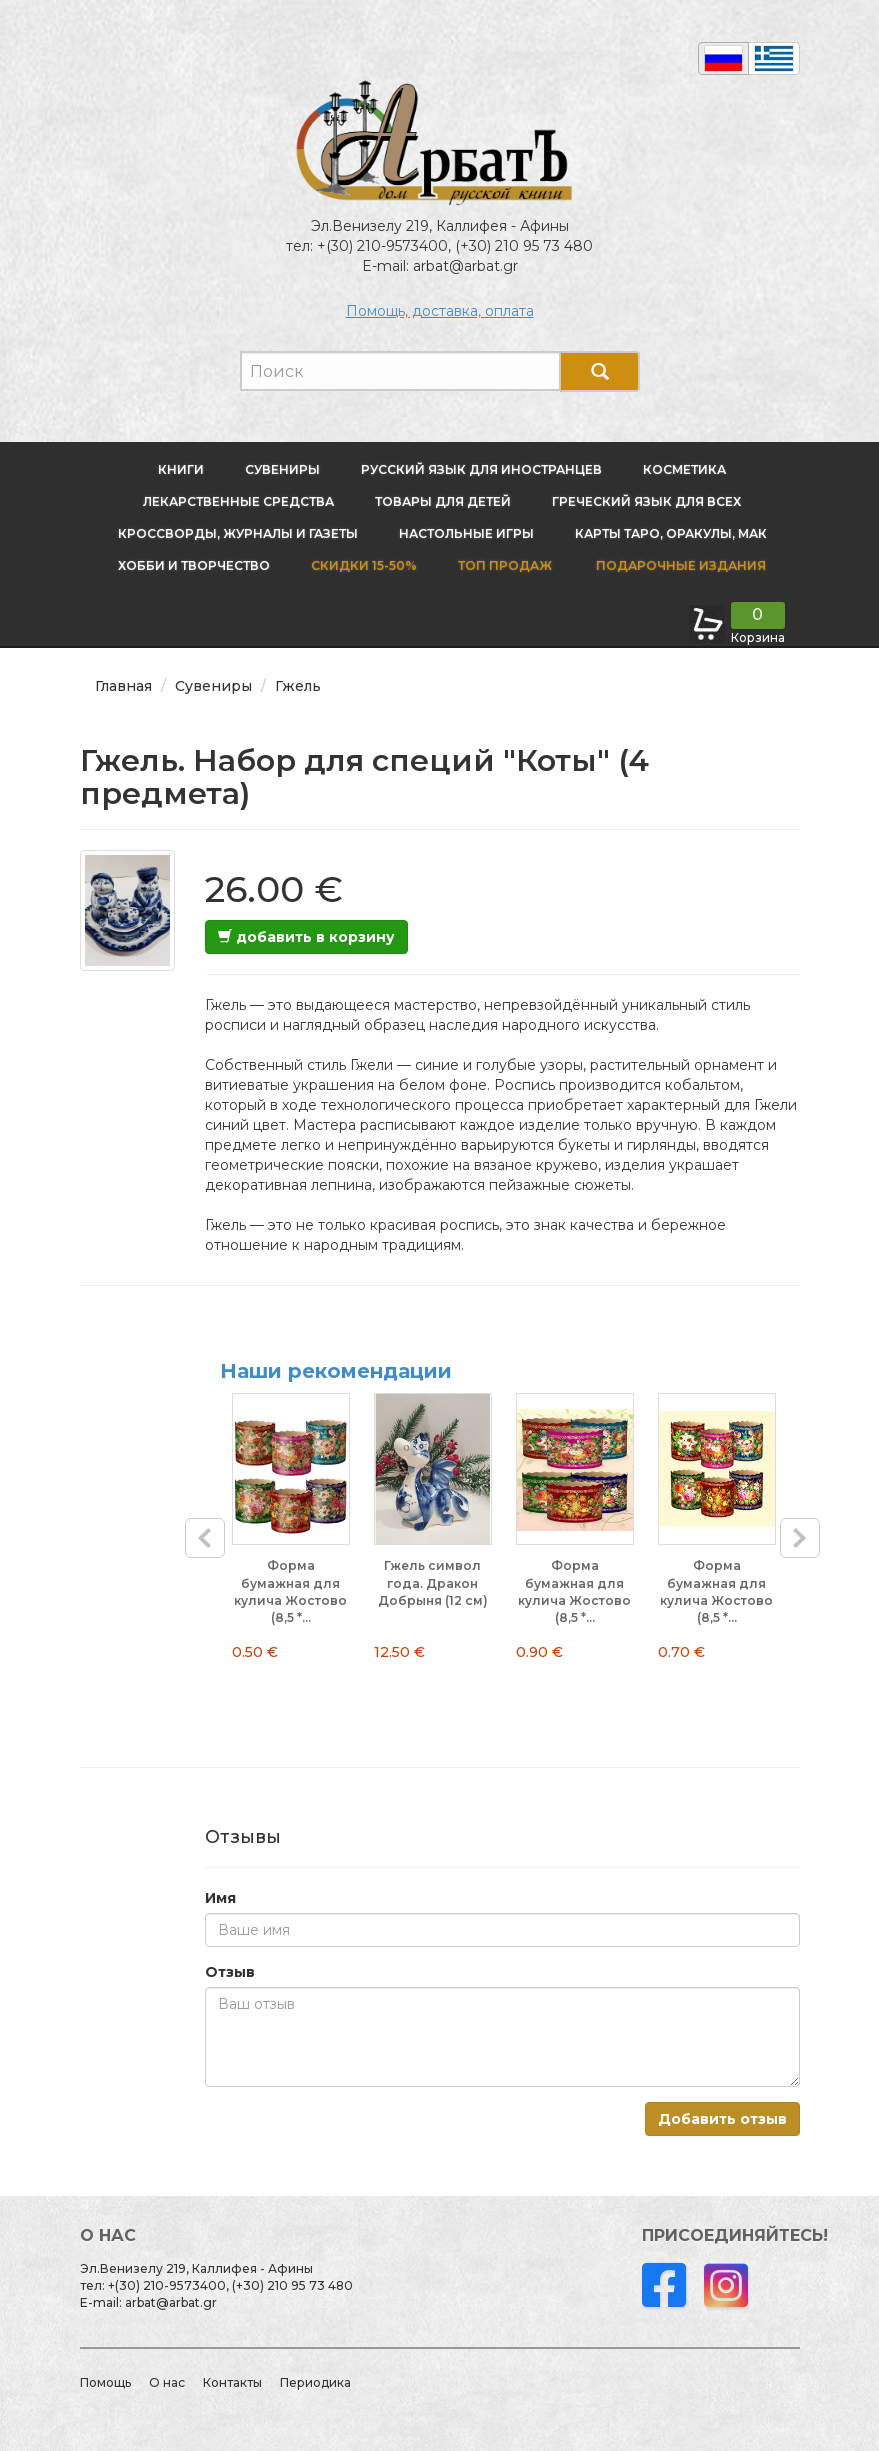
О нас (167, 2382)
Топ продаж (505, 565)
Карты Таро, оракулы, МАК (671, 533)
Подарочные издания (679, 565)
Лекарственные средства (238, 501)
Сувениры (282, 469)
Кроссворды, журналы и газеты (238, 533)
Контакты (232, 2382)
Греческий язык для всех (646, 501)
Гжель (298, 686)
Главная (123, 686)
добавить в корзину (306, 937)
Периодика (315, 2382)
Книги (181, 469)
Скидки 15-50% (364, 565)
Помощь (105, 2382)
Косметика (684, 469)
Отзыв (230, 1972)
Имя (220, 1898)
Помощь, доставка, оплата (440, 311)
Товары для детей (443, 501)
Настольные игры (466, 533)
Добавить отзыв (722, 2119)
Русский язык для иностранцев (481, 469)
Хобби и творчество (194, 565)
